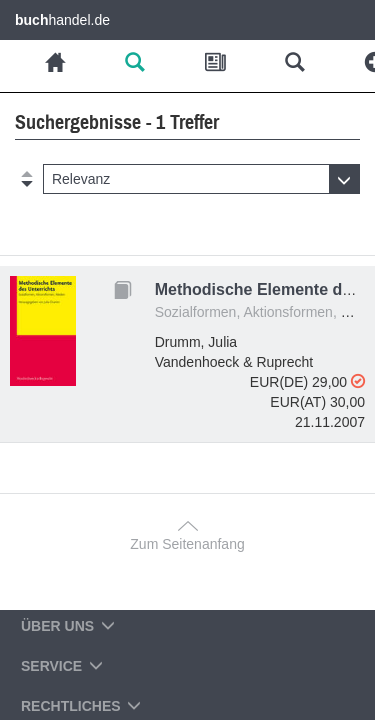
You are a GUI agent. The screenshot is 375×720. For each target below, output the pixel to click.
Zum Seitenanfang (187, 544)
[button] (201, 179)
